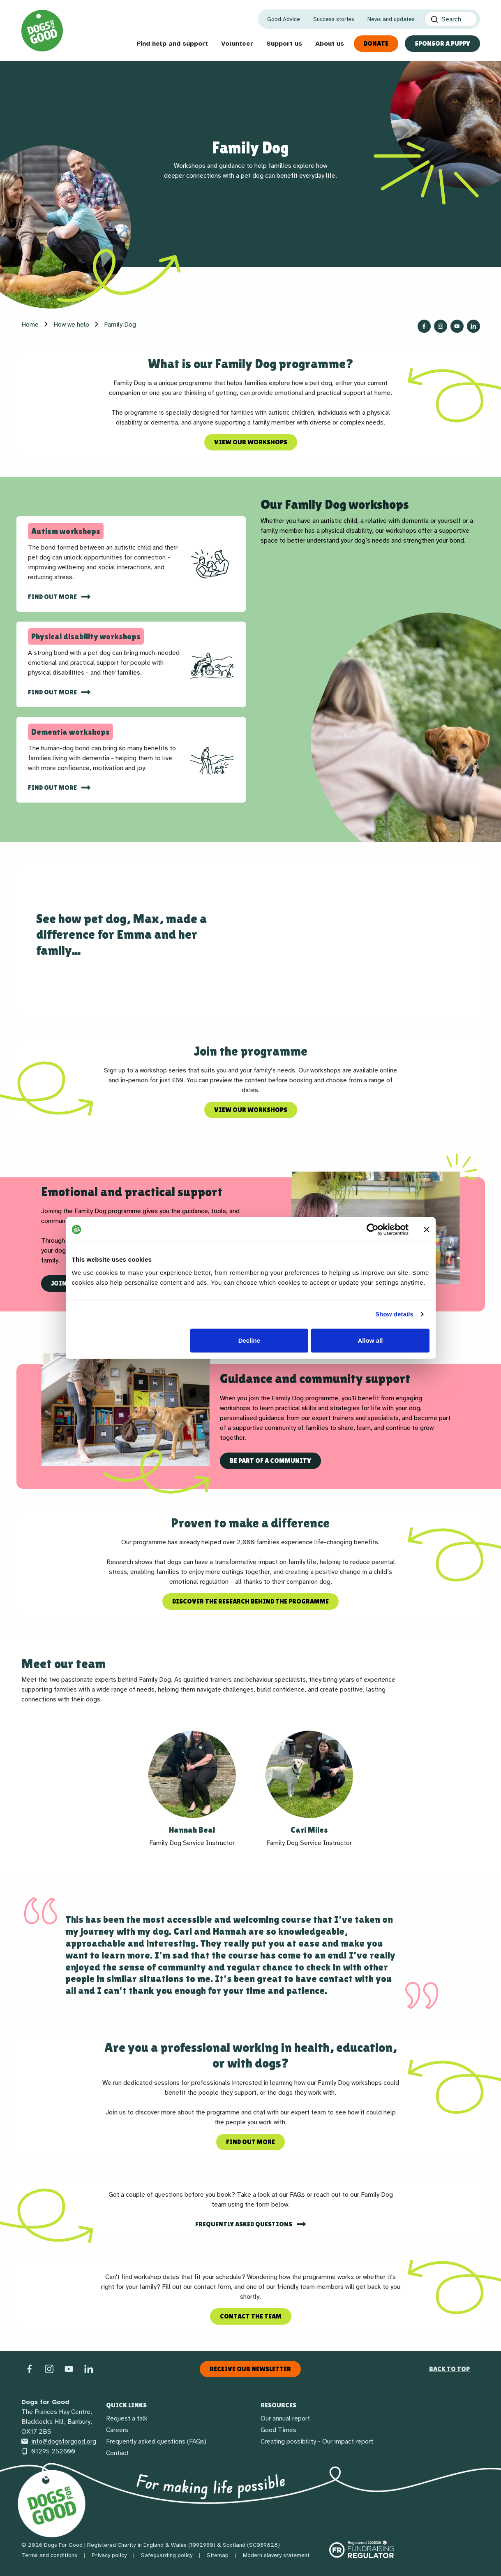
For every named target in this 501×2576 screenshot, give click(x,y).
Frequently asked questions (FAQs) (156, 2441)
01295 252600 (48, 2451)
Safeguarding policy (166, 2555)
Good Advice (283, 19)
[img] (212, 564)
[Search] (451, 19)
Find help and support (172, 43)
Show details (394, 1314)
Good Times (278, 2430)
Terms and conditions (49, 2555)
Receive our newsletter (250, 2369)
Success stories (333, 19)
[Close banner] (426, 1229)
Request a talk (127, 2418)
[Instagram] (49, 2369)
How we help (71, 324)
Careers (117, 2430)
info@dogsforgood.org (58, 2441)
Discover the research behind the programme (250, 1601)
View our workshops (250, 442)
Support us (284, 43)
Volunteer (237, 43)
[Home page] (42, 30)
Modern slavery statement (276, 2555)
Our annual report (285, 2418)
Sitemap (218, 2555)
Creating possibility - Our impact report (317, 2441)
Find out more (53, 692)
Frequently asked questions (244, 2224)
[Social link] (69, 2369)
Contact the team (251, 2316)
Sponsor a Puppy (442, 43)
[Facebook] (29, 2369)
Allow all (370, 1340)
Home (30, 324)
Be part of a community (270, 1460)
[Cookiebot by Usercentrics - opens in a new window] (373, 1229)
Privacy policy (109, 2555)
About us (329, 43)
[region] (250, 1409)
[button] (192, 1789)
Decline (249, 1340)
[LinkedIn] (89, 2369)
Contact (117, 2453)
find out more (53, 597)
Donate (376, 43)
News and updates (391, 19)
